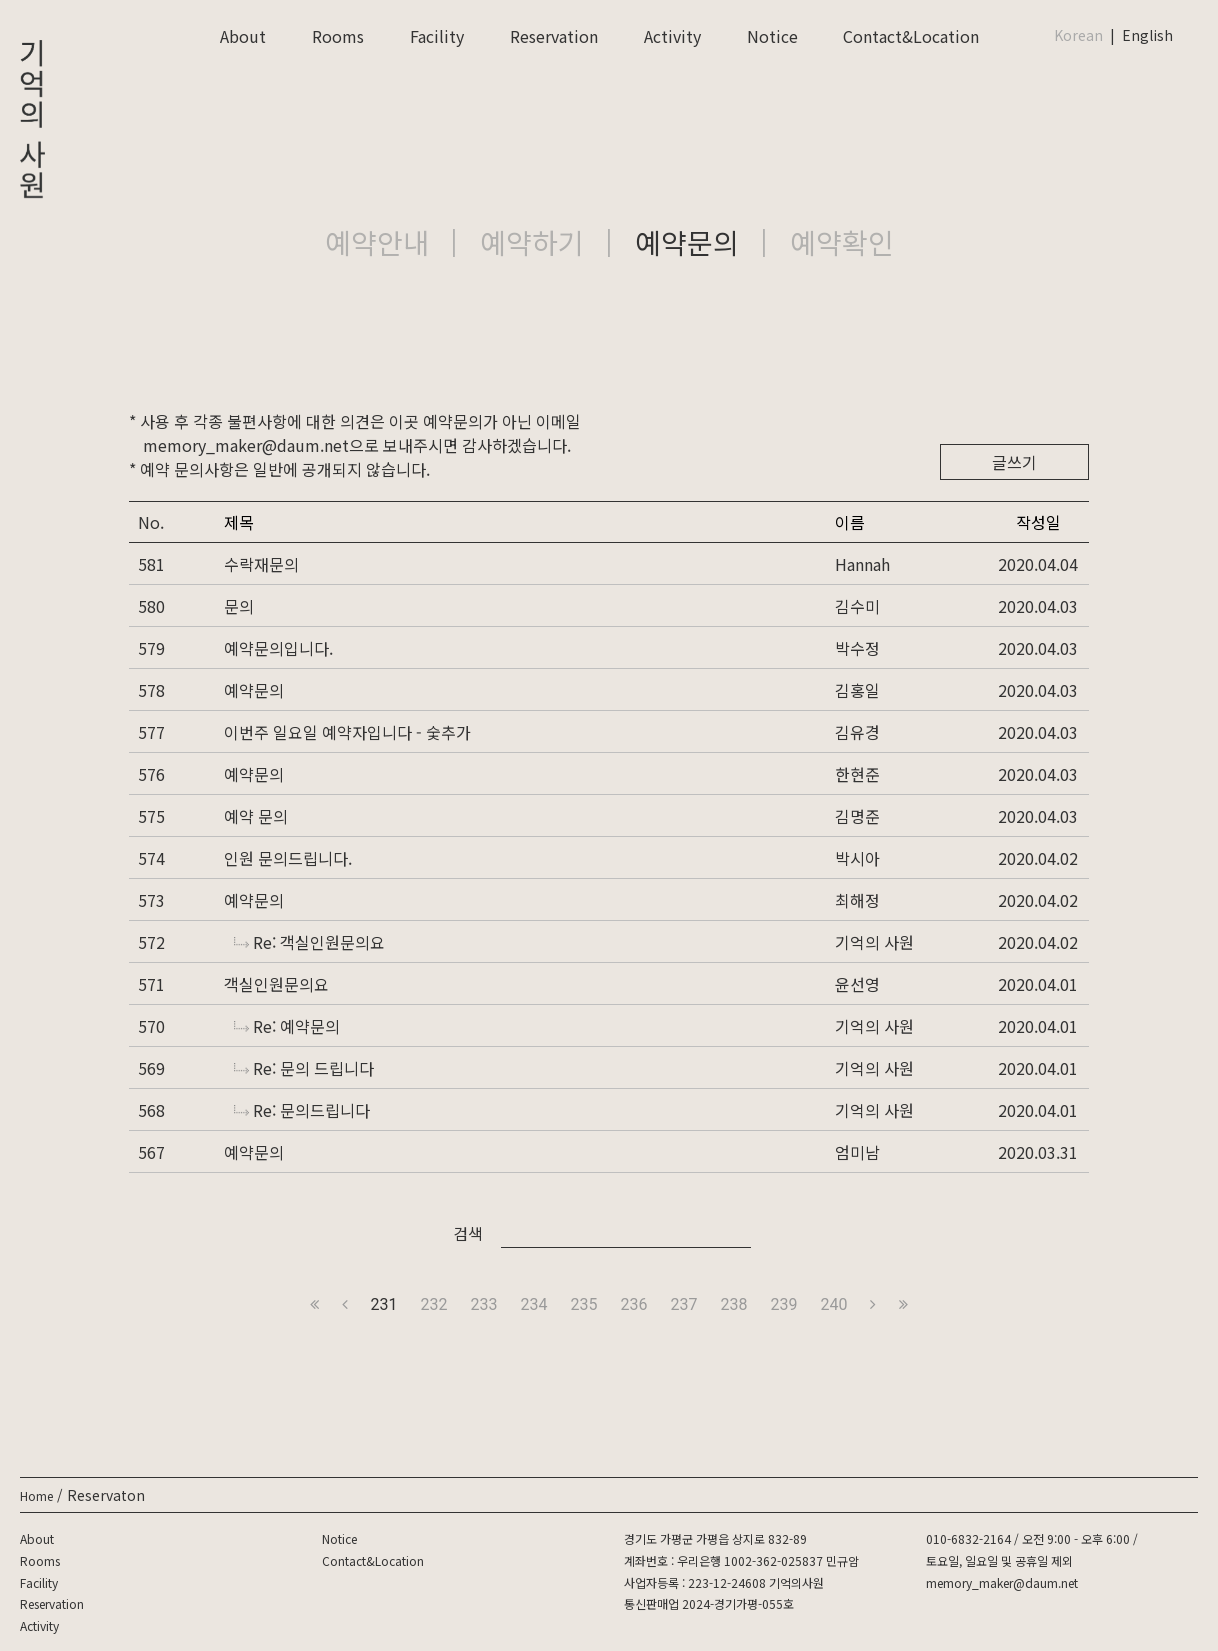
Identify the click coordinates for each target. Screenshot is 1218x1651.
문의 (239, 606)
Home (36, 1495)
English (1147, 35)
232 (434, 1304)
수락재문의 (261, 564)
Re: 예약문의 (287, 1026)
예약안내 (377, 242)
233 (484, 1304)
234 (534, 1304)
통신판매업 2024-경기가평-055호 (709, 1603)
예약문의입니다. (278, 648)
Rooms (338, 36)
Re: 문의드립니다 (302, 1110)
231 (384, 1304)
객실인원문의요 (276, 984)
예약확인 (842, 242)
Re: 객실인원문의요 (309, 942)
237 (683, 1304)
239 (783, 1304)
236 (634, 1304)
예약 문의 (256, 816)
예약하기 (532, 242)
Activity (672, 36)
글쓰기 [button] (1014, 462)
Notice (772, 36)
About (243, 36)
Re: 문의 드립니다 (304, 1068)
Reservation (554, 36)
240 (833, 1304)
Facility (437, 36)
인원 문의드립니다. (288, 858)
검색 (468, 1233)
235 (584, 1304)
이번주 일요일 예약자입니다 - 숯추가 (347, 732)
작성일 (1038, 522)
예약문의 (687, 242)
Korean (1078, 35)
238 (733, 1304)
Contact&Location (911, 36)
